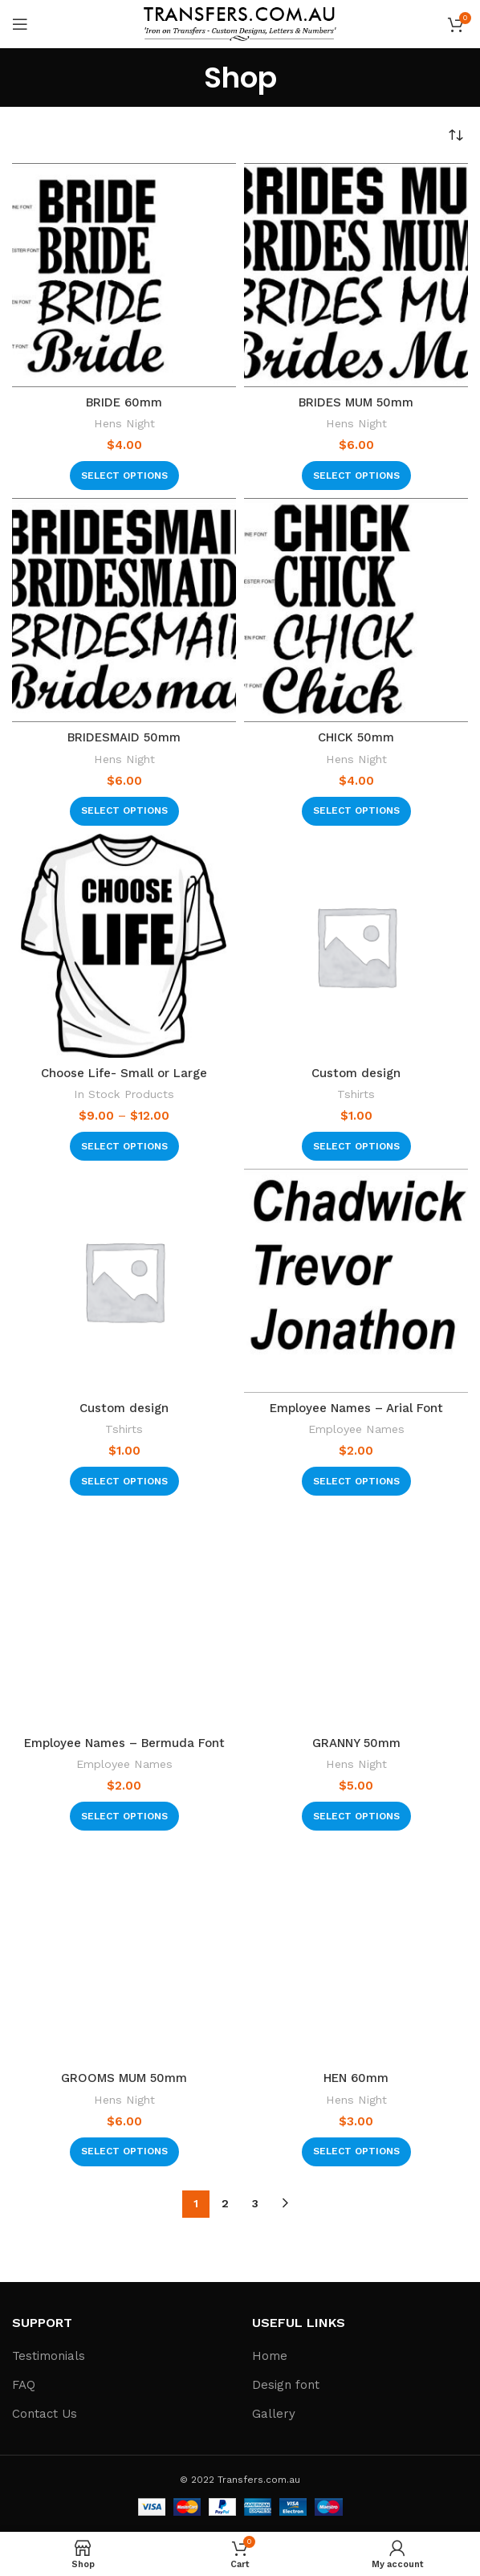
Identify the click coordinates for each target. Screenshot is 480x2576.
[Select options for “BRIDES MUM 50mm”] (356, 475)
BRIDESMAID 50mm (124, 737)
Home (269, 2356)
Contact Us (44, 2414)
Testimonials (48, 2356)
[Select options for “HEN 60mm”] (356, 2151)
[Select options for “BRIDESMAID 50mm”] (124, 811)
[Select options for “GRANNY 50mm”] (356, 1816)
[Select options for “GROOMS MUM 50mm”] (124, 2151)
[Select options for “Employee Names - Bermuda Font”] (124, 1816)
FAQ (23, 2385)
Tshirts (356, 1094)
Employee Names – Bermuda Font (124, 1743)
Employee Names (356, 1429)
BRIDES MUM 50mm (356, 402)
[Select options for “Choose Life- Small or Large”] (124, 1146)
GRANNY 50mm (356, 1743)
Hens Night (124, 423)
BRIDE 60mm (124, 402)
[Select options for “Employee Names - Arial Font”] (356, 1481)
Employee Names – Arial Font (356, 1408)
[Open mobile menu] (20, 24)
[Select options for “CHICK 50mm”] (356, 811)
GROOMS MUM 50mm (124, 2078)
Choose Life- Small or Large (124, 1073)
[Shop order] (456, 135)
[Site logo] (240, 23)
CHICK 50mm (356, 737)
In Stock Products (124, 1094)
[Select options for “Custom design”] (356, 1146)
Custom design (356, 1073)
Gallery (273, 2414)
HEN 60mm (355, 2078)
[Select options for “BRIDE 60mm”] (124, 475)
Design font (285, 2385)
